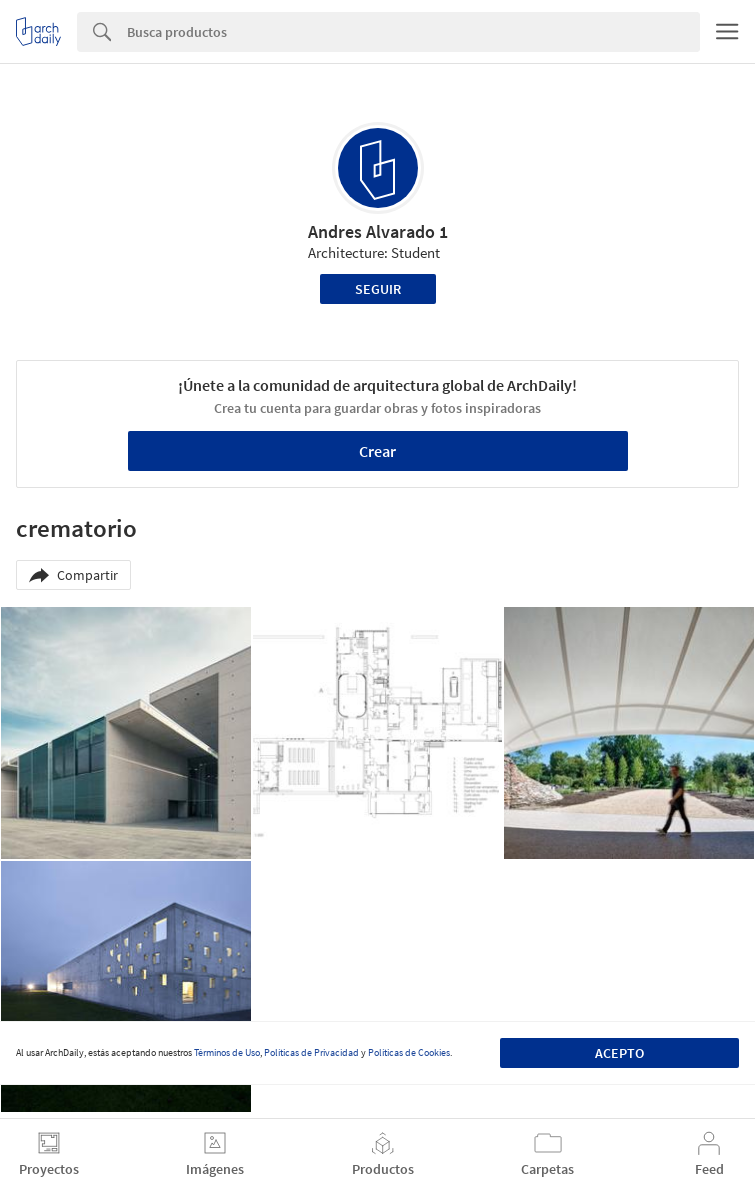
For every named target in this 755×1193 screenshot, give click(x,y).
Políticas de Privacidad (311, 1052)
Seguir (378, 289)
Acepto (619, 1053)
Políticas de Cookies (409, 1052)
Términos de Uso (227, 1052)
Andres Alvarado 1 (378, 231)
